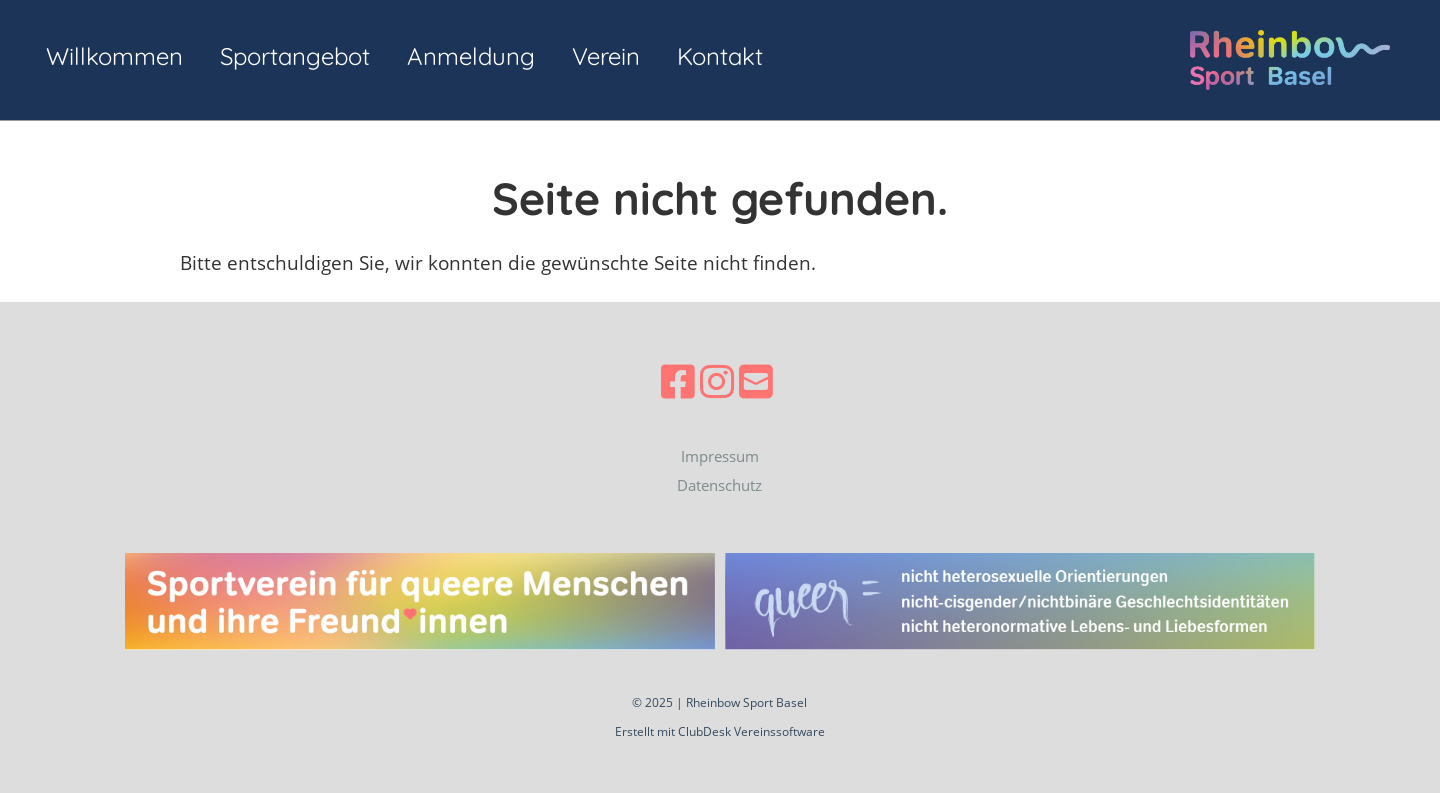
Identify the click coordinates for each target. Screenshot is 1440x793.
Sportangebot (295, 56)
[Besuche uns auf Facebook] (678, 381)
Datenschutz (719, 485)
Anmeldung (471, 56)
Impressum (720, 456)
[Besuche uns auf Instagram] (717, 381)
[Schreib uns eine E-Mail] (756, 381)
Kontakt (720, 56)
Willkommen (114, 56)
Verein (606, 56)
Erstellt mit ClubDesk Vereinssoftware (720, 731)
